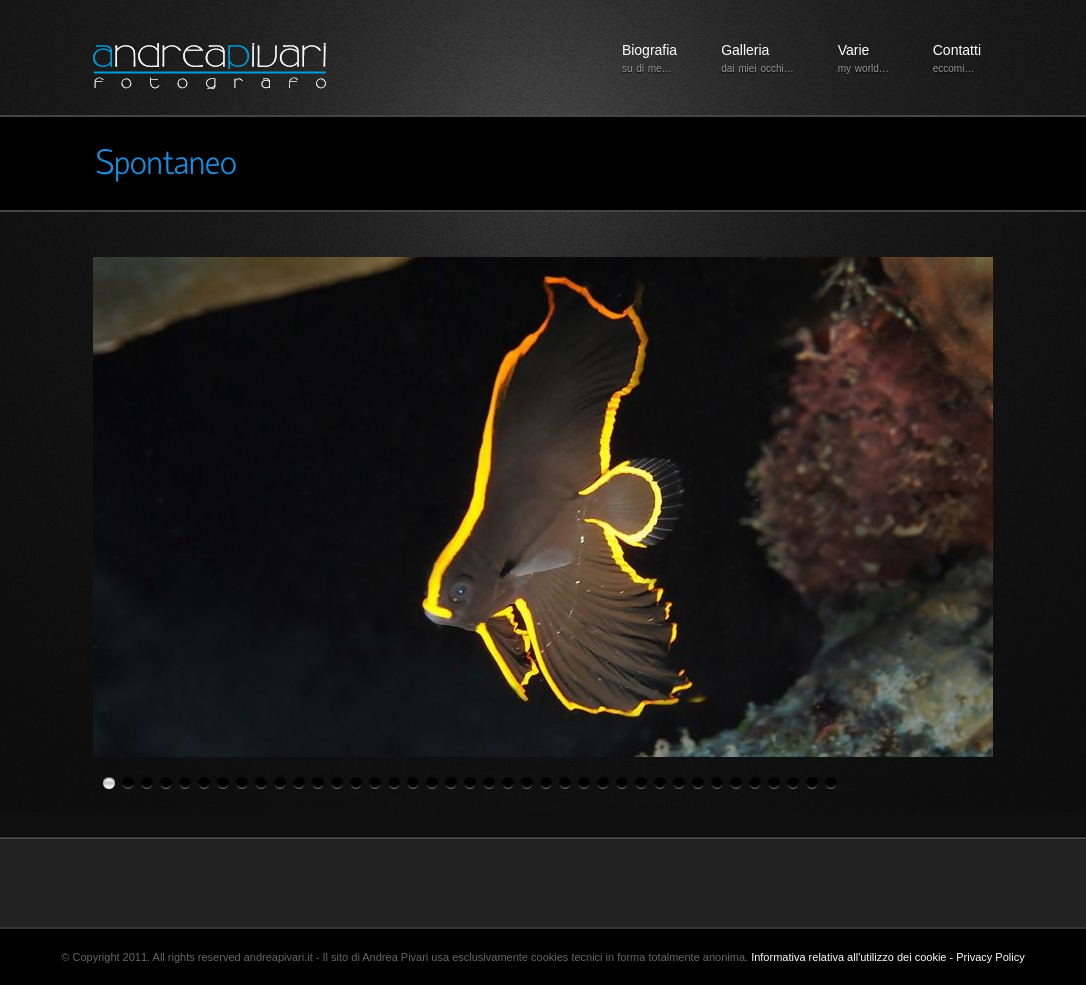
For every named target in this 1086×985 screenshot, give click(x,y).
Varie (863, 59)
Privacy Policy (990, 957)
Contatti (957, 59)
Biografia (649, 59)
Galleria (757, 59)
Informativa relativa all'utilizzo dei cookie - (853, 957)
